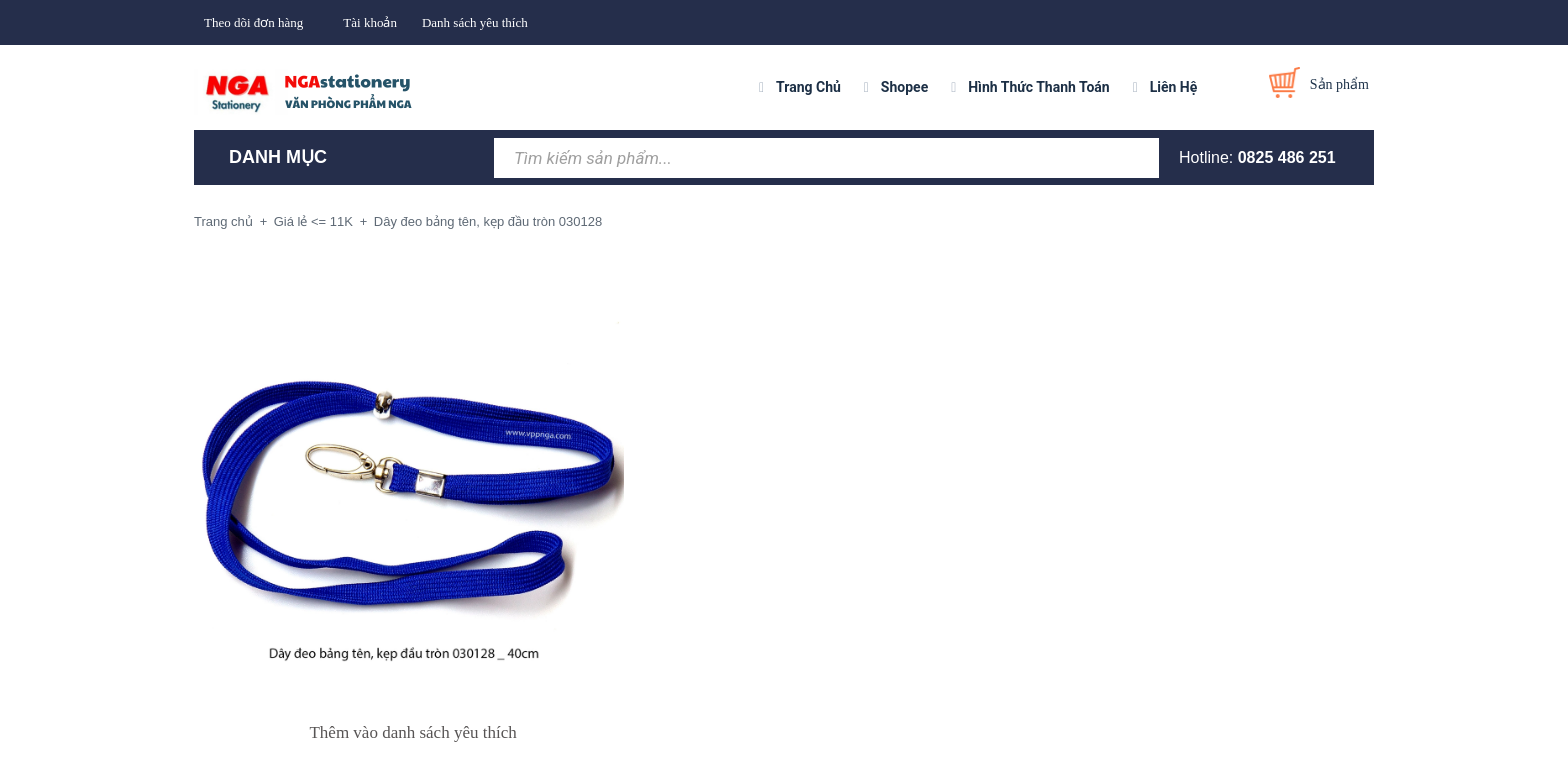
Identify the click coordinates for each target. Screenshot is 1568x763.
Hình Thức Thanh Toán (1038, 87)
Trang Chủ (808, 87)
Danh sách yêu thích (475, 22)
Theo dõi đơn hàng (253, 22)
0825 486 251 (1287, 157)
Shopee (904, 87)
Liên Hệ (1174, 87)
